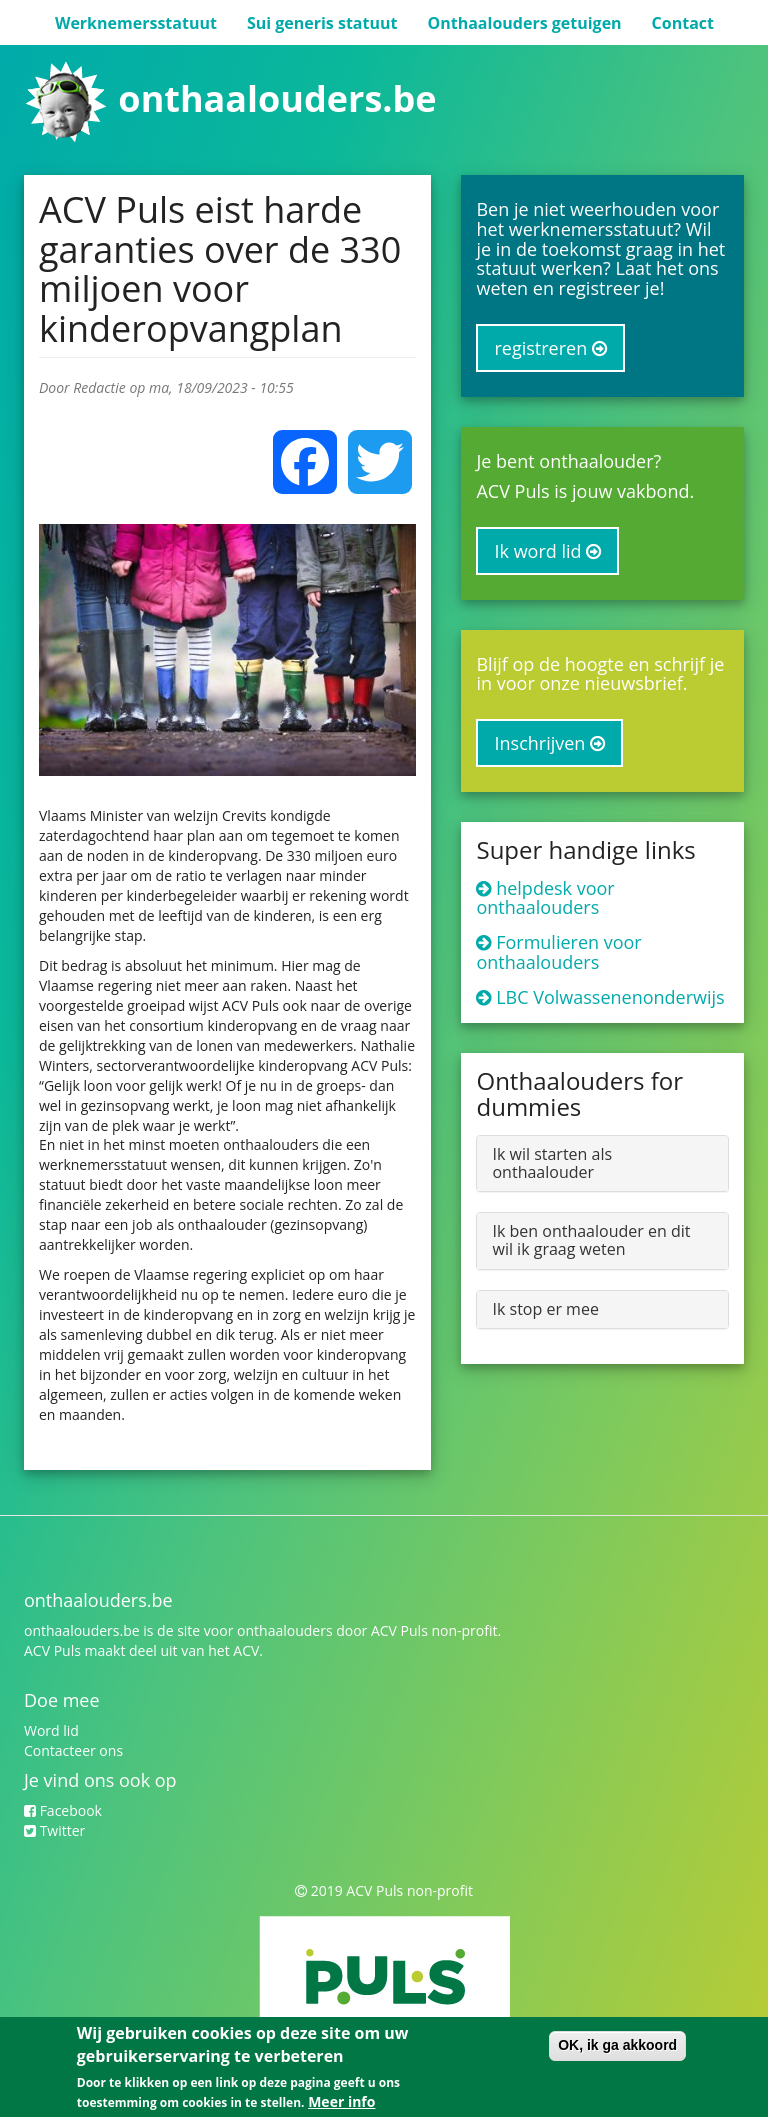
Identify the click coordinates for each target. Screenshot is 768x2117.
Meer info (341, 2101)
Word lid (51, 1730)
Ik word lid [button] (547, 551)
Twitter (54, 1830)
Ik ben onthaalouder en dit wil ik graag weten (591, 1240)
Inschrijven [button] (549, 743)
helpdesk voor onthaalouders (545, 898)
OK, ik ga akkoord (617, 2045)
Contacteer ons (73, 1750)
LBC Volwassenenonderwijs (610, 997)
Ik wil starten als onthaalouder (552, 1163)
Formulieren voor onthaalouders (558, 952)
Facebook (63, 1810)
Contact (683, 23)
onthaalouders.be (277, 98)
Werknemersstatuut (136, 23)
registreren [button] (550, 348)
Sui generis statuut (322, 23)
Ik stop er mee (545, 1309)
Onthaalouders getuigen (524, 23)
